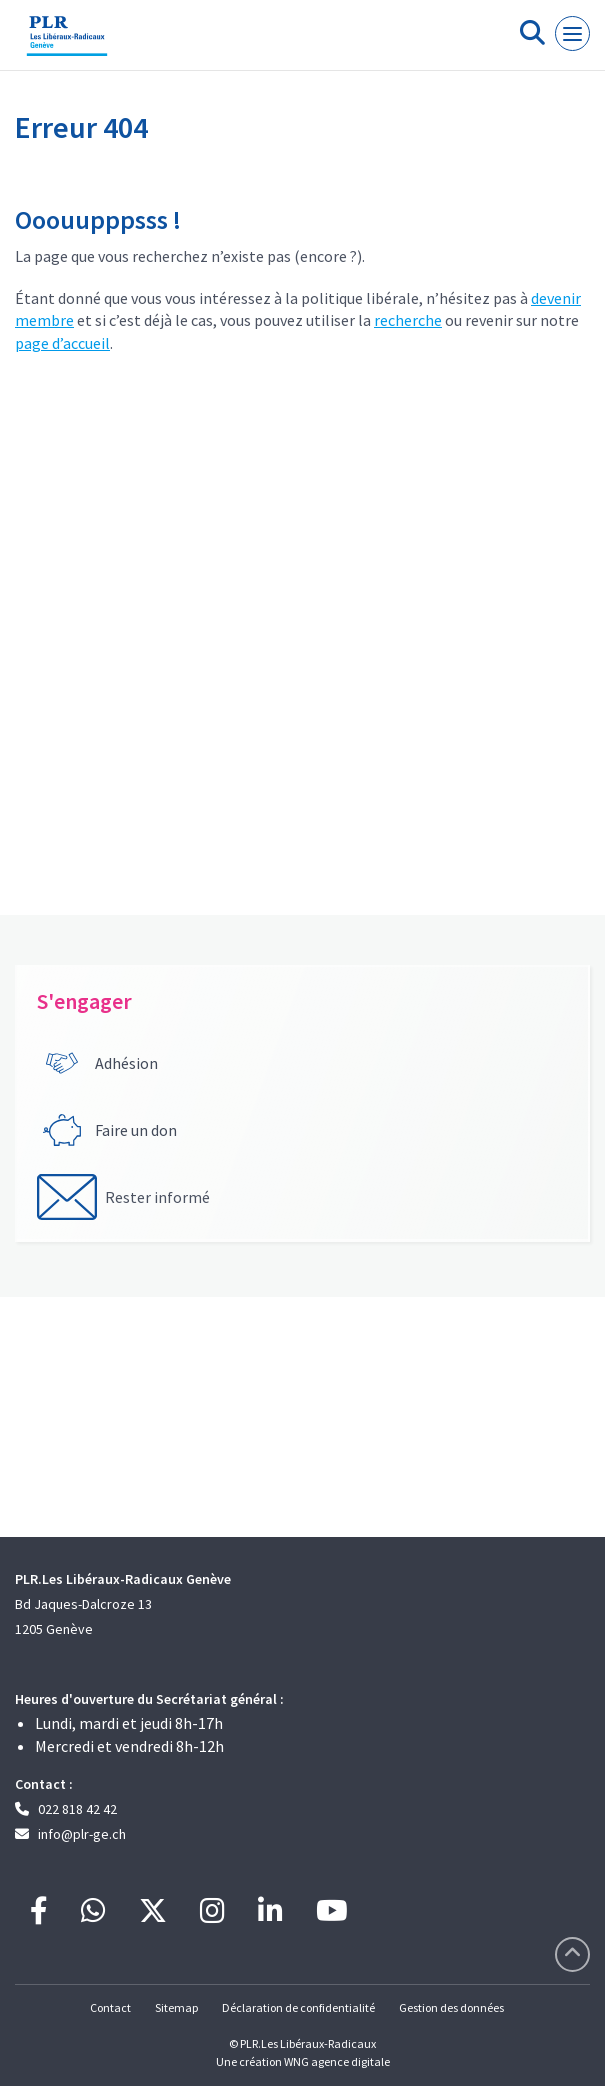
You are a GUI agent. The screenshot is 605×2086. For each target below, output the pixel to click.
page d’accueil (62, 343)
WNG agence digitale (337, 2061)
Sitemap (176, 2007)
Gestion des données (451, 2007)
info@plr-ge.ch (82, 1834)
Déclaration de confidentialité (298, 2007)
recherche (408, 320)
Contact (110, 2007)
